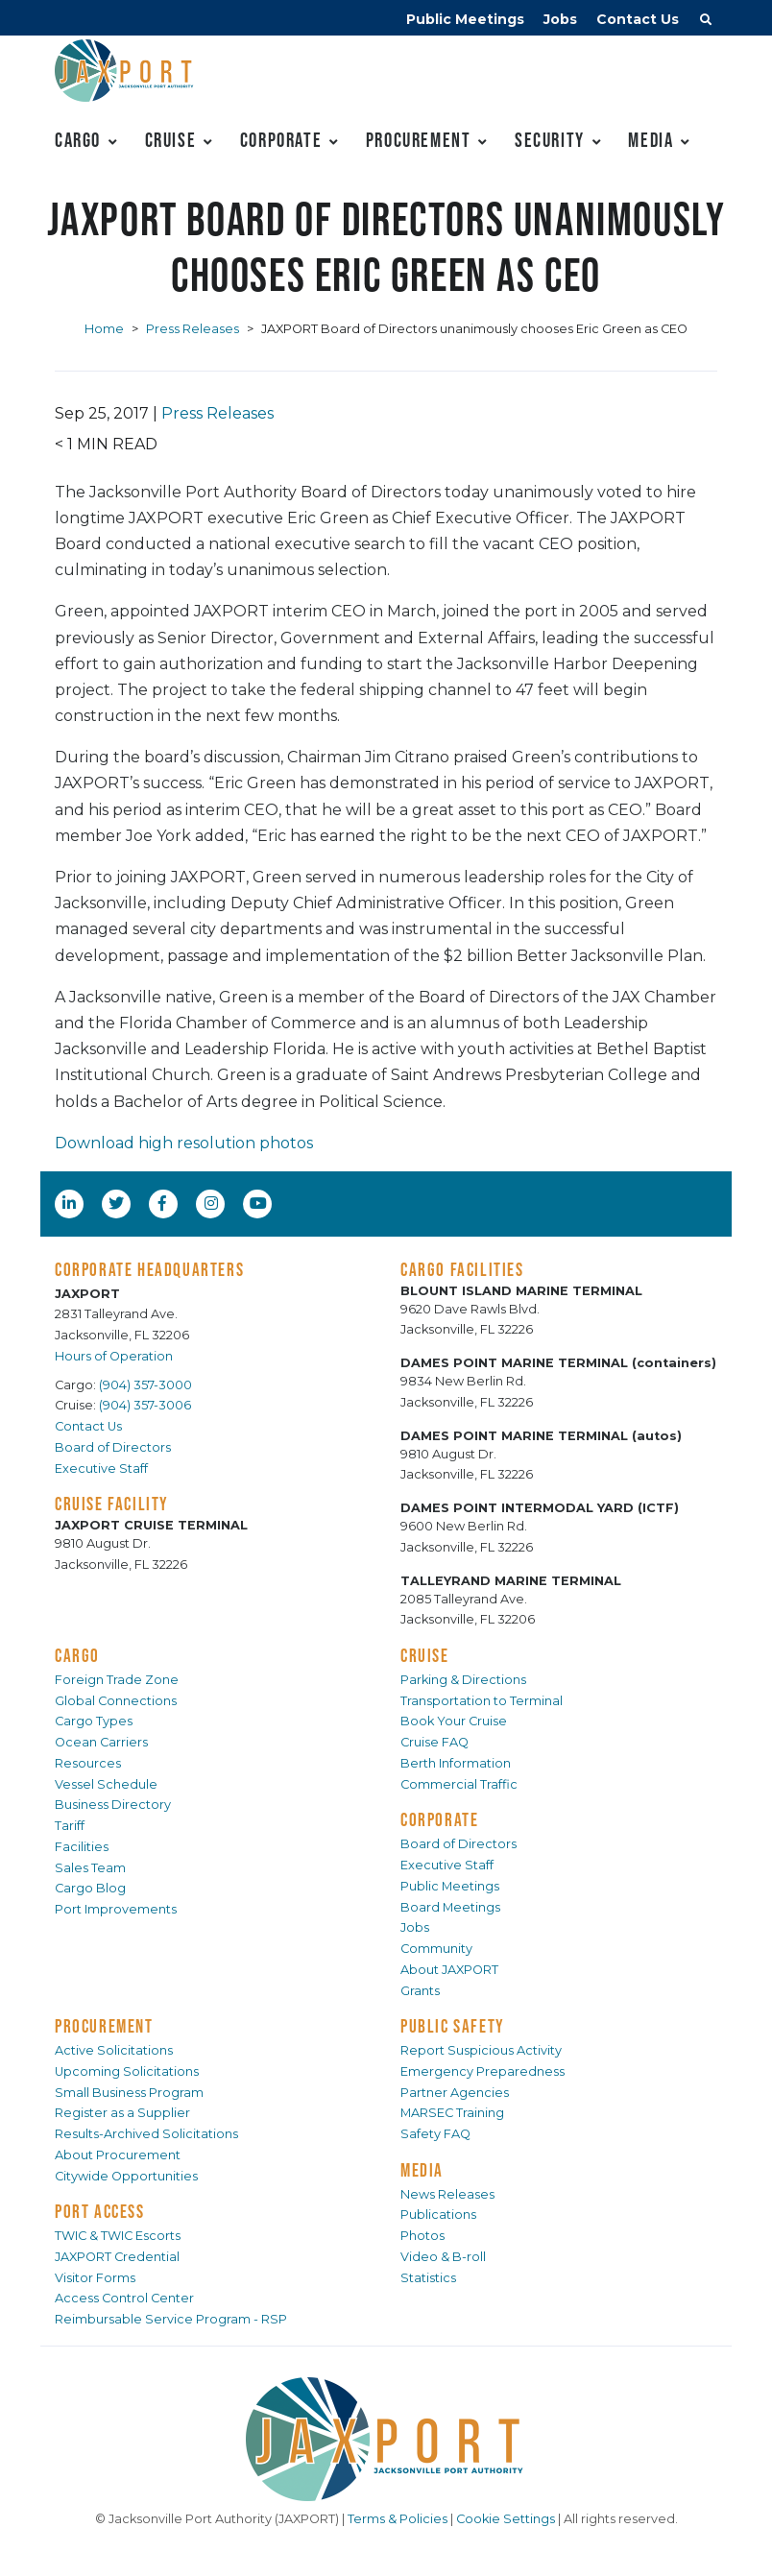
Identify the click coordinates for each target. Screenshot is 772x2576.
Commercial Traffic (459, 1784)
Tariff (69, 1825)
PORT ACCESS (100, 2211)
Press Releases (192, 329)
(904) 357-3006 (145, 1405)
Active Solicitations (114, 2050)
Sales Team (90, 1868)
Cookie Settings (505, 2519)
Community (436, 1948)
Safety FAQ (435, 2134)
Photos (422, 2235)
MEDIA (422, 2169)
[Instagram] (213, 1203)
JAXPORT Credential (117, 2257)
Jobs (560, 19)
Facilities (82, 1847)
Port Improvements (116, 1909)
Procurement (418, 140)
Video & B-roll (443, 2257)
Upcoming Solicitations (127, 2071)
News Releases (447, 2194)
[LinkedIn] (71, 1203)
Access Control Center (124, 2298)
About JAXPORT (449, 1969)
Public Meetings (465, 19)
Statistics (428, 2278)
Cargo (78, 140)
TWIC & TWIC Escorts (118, 2235)
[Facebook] (162, 1203)
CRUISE (424, 1655)
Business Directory (113, 1804)
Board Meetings (450, 1907)
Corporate (281, 140)
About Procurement (118, 2155)
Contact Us (637, 19)
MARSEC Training (452, 2113)
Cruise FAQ (434, 1742)
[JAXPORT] (386, 2439)
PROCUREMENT (104, 2025)
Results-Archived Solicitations (146, 2134)
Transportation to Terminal (481, 1701)
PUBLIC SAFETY (452, 2025)
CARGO (77, 1655)
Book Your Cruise (453, 1721)
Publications (438, 2214)
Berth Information (455, 1763)
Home (104, 329)
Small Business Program (129, 2092)
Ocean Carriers (101, 1742)
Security (550, 140)
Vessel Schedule (106, 1784)
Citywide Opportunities (126, 2176)
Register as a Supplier (122, 2113)
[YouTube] (260, 1203)
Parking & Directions (463, 1680)
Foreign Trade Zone (117, 1680)
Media (650, 140)
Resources (88, 1763)
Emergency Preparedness (482, 2071)
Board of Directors (113, 1447)
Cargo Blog (90, 1888)
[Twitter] (118, 1203)
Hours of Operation (114, 1356)
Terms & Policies (397, 2519)
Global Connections (116, 1701)
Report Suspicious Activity (481, 2050)
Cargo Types (94, 1721)
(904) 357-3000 (145, 1385)
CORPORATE (439, 1819)
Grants (420, 1991)
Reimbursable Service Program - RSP (171, 2319)
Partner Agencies (454, 2092)
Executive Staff (101, 1468)
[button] (705, 22)
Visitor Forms (95, 2278)
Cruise (171, 140)
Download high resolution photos (184, 1143)
